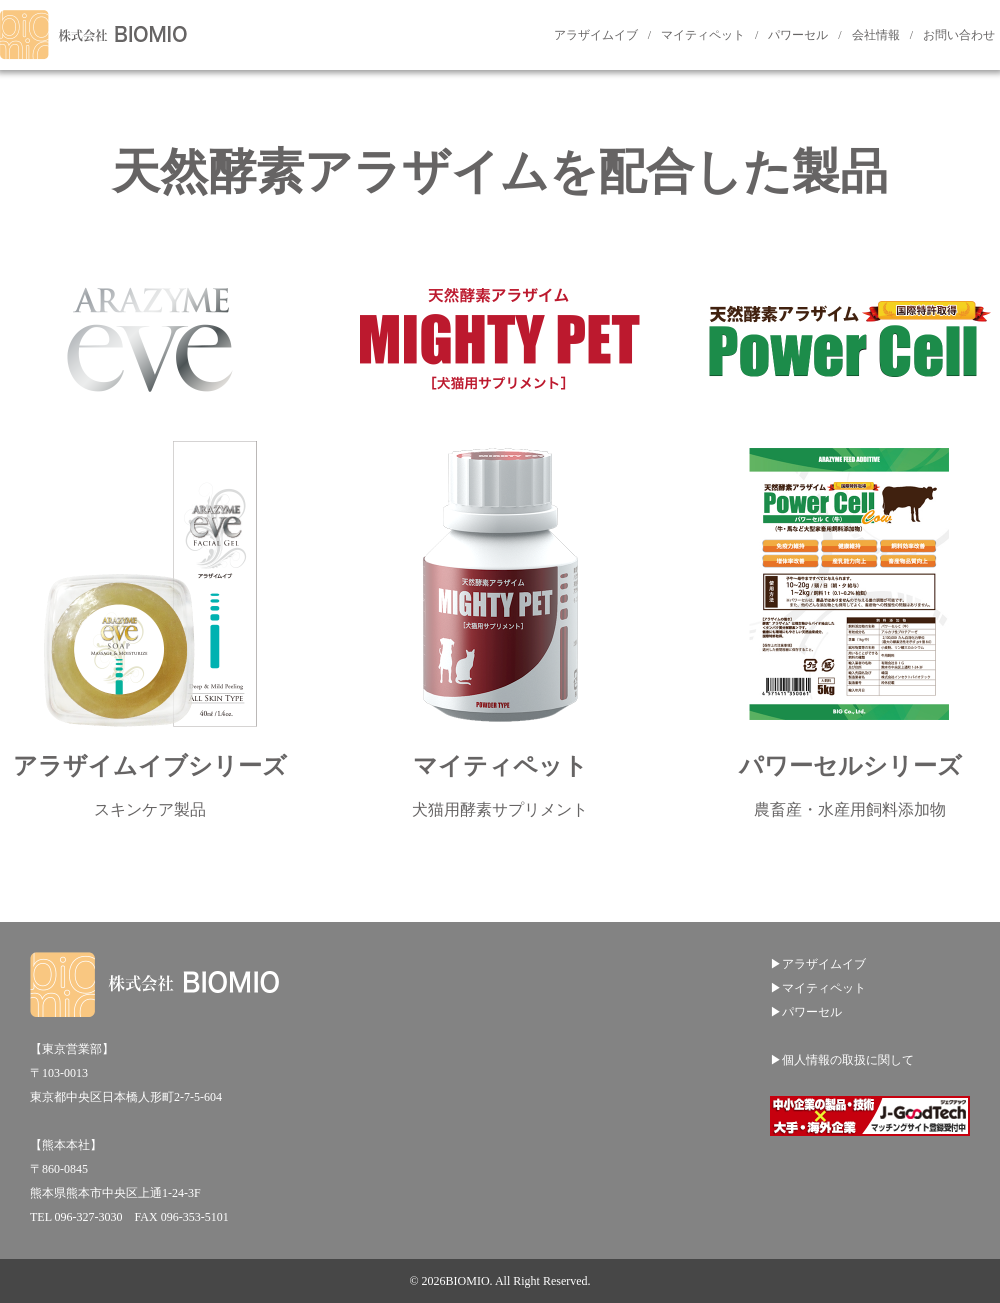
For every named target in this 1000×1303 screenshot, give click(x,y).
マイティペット (703, 35)
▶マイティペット (818, 988)
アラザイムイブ (596, 35)
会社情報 (876, 35)
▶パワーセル (806, 1012)
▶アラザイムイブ (818, 964)
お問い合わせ (959, 35)
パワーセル (798, 35)
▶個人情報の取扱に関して (842, 1060)
